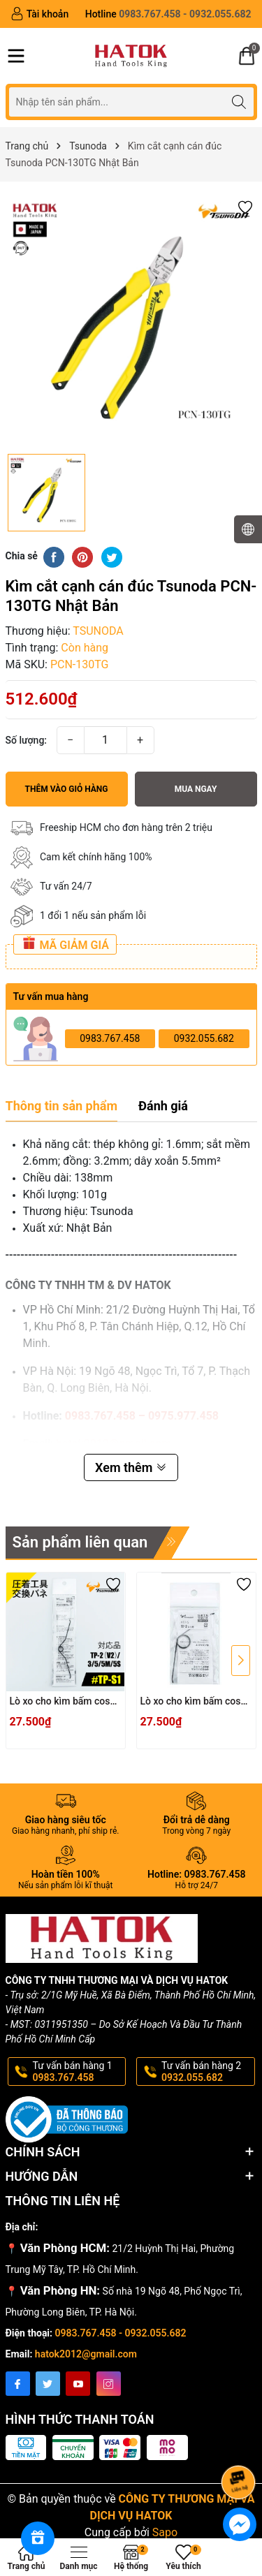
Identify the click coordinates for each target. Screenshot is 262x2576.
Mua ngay (196, 789)
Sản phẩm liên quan (80, 1542)
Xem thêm (131, 1467)
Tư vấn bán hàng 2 (206, 2072)
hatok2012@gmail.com (86, 2354)
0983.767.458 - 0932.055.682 (121, 2333)
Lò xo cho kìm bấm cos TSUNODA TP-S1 (60, 1702)
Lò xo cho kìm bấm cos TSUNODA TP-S (190, 1702)
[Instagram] (108, 2383)
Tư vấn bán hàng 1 (78, 2072)
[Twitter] (48, 2383)
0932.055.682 (204, 1038)
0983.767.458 (110, 1038)
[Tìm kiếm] (239, 102)
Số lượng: (27, 740)
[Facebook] (18, 2383)
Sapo (164, 2532)
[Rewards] (37, 2538)
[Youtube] (78, 2383)
